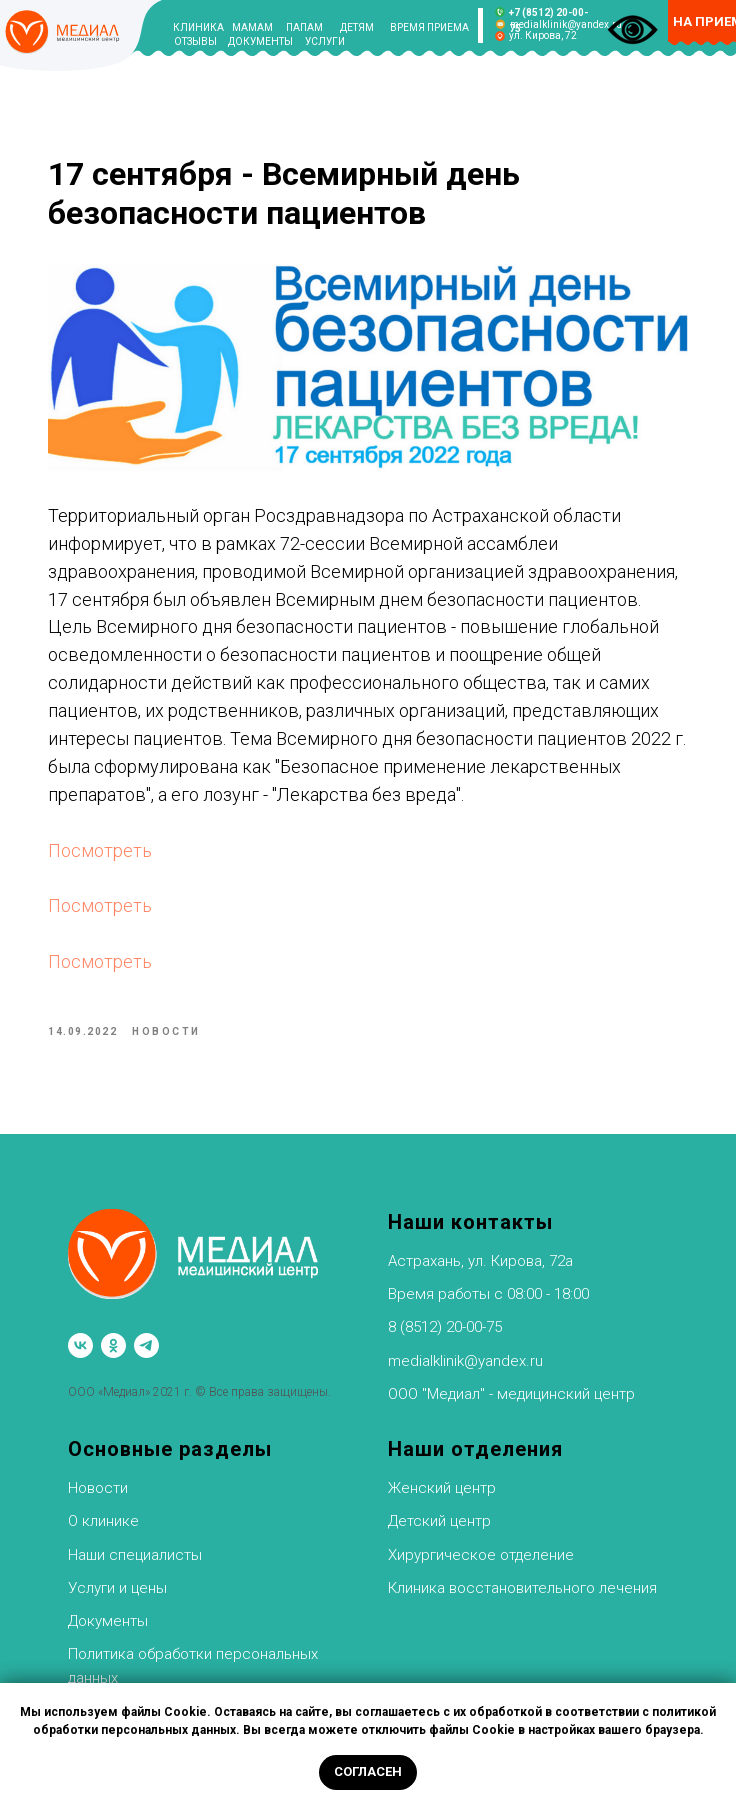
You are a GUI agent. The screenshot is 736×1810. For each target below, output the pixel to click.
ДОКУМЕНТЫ (260, 41)
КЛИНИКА (198, 27)
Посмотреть (100, 850)
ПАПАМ (304, 27)
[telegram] (146, 1345)
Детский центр (439, 1521)
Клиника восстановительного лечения (522, 1588)
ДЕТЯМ (357, 27)
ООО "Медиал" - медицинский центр (511, 1394)
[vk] (80, 1345)
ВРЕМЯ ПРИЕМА (429, 27)
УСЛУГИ (325, 41)
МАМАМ (252, 27)
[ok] (113, 1345)
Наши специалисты (135, 1555)
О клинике (103, 1521)
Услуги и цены (117, 1588)
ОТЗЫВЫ (195, 41)
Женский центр (442, 1488)
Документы (108, 1621)
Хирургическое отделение (481, 1555)
